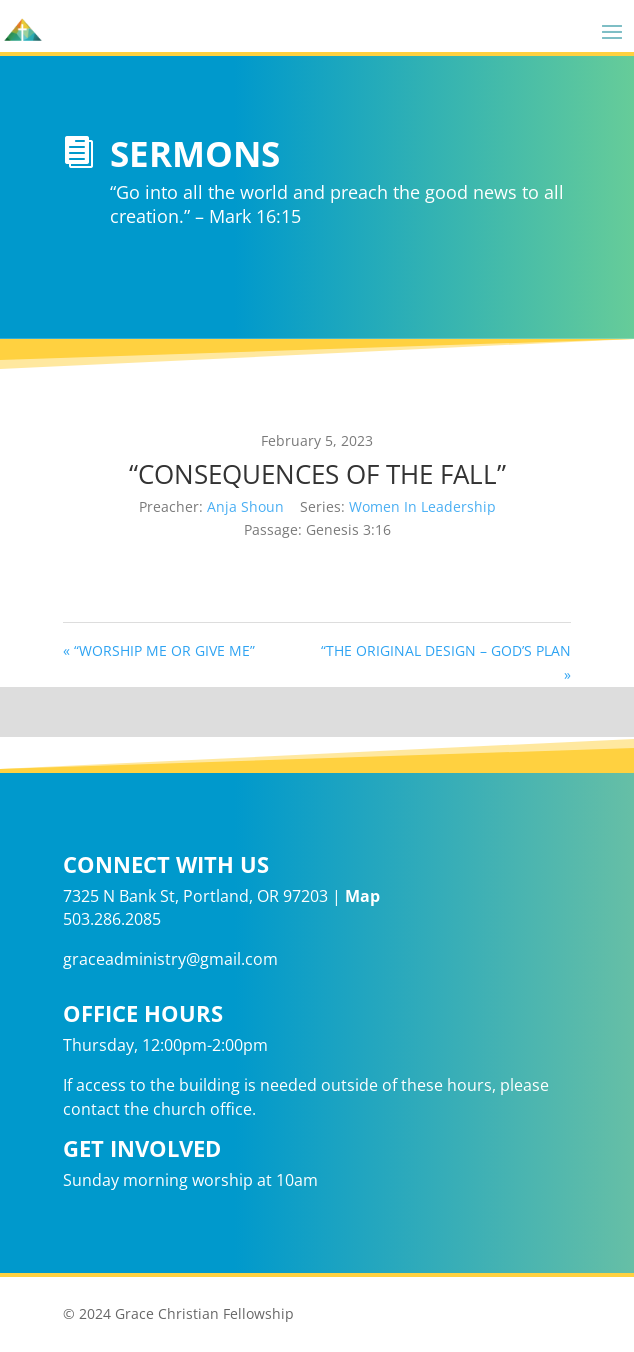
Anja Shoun (245, 506)
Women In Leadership (422, 506)
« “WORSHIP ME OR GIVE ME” (159, 650)
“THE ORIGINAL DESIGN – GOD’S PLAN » (446, 662)
